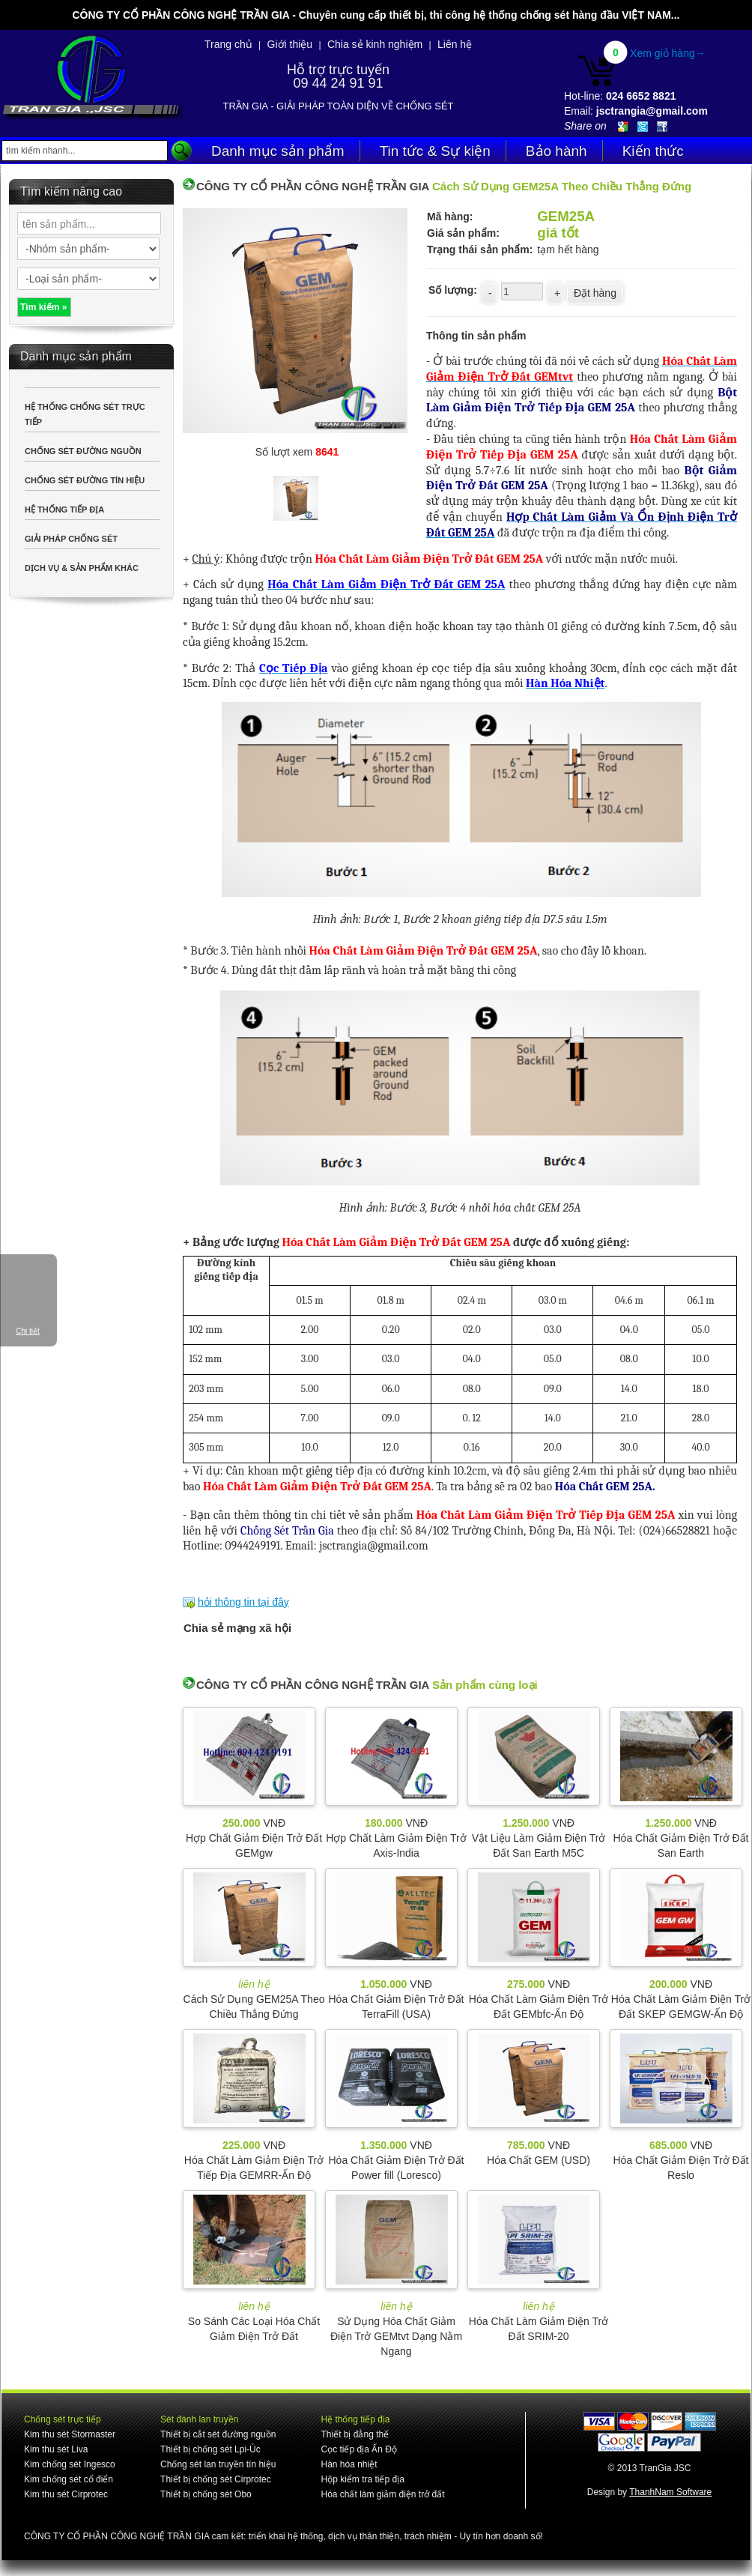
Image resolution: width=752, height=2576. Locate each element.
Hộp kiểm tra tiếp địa (362, 2479)
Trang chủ (228, 44)
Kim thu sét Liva (56, 2449)
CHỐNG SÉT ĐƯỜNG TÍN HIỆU (85, 480)
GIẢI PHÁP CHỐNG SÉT (71, 538)
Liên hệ (454, 44)
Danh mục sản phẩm (278, 151)
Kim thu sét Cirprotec (66, 2494)
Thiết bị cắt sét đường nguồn (218, 2434)
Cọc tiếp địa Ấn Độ (358, 2449)
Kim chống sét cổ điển (68, 2479)
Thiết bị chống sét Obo (206, 2494)
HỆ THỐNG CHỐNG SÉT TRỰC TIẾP (85, 414)
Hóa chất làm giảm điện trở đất (382, 2494)
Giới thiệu (290, 44)
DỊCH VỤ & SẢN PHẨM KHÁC (82, 567)
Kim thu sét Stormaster (69, 2434)
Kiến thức (653, 151)
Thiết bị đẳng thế (355, 2434)
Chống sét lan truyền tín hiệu (218, 2464)
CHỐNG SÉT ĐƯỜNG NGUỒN (83, 451)
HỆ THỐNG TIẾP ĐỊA (64, 509)
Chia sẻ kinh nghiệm (374, 44)
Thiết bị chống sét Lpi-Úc (210, 2449)
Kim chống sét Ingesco (69, 2464)
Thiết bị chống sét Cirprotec (215, 2479)
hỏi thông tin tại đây (243, 1602)
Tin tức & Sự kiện (435, 151)
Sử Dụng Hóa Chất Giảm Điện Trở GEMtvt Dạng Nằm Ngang (396, 2336)
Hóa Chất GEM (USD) (538, 2160)
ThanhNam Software (670, 2492)
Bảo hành (556, 151)
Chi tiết (28, 1331)
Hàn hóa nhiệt (349, 2464)
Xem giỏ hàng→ (668, 53)
